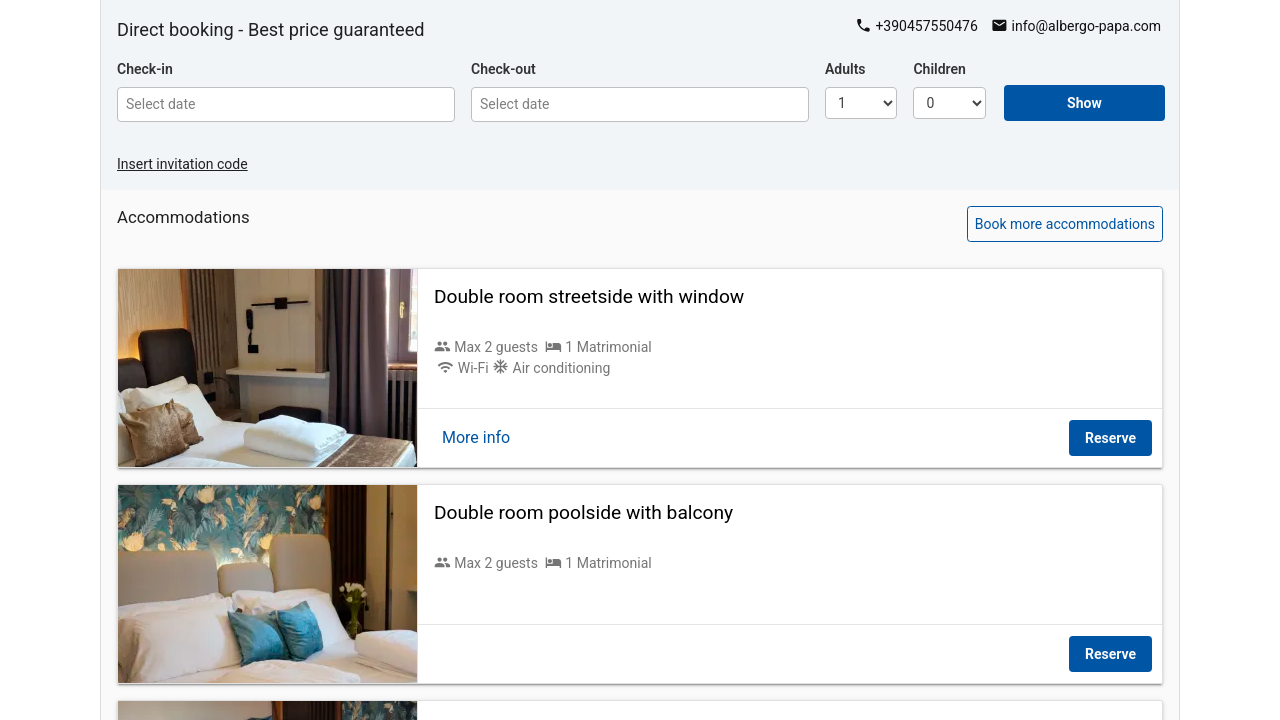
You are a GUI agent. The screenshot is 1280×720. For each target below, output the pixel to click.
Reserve (1110, 438)
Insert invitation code (182, 164)
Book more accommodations (1065, 224)
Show (1084, 103)
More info (476, 437)
